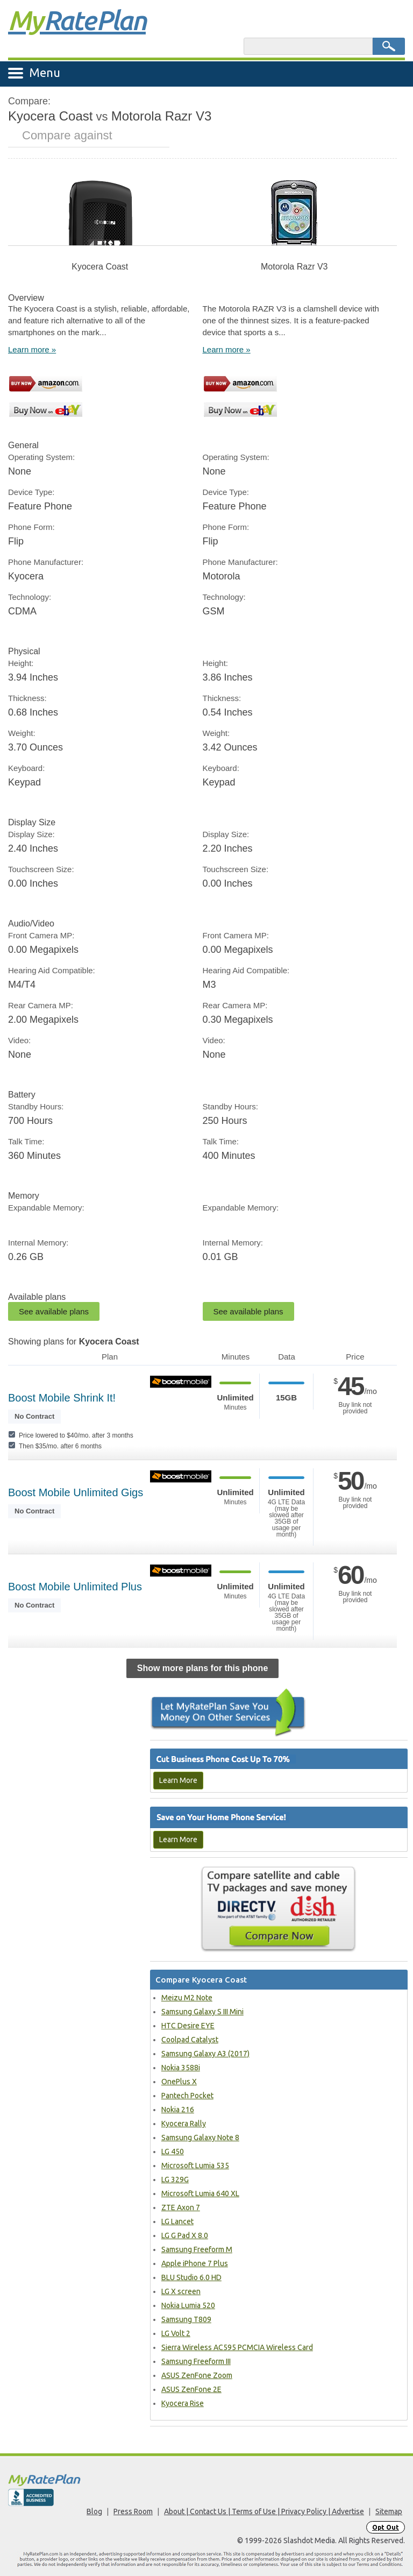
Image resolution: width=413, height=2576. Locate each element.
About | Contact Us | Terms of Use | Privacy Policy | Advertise (264, 2511)
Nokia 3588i (180, 2067)
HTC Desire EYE (188, 2025)
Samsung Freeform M (196, 2249)
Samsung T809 (186, 2319)
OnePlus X (179, 2081)
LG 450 (172, 2151)
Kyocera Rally (183, 2123)
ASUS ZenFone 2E (191, 2389)
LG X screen (181, 2291)
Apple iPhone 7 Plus (194, 2263)
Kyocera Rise (182, 2403)
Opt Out (385, 2527)
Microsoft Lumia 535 (195, 2165)
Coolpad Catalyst (189, 2039)
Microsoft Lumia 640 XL (200, 2193)
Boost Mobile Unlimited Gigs (75, 1492)
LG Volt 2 (175, 2333)
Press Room (133, 2511)
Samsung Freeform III (196, 2361)
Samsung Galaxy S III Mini (202, 2011)
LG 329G (175, 2179)
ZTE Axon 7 (180, 2207)
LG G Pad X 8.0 (184, 2235)
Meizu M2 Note (186, 1997)
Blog (94, 2511)
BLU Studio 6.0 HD (191, 2277)
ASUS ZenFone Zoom (196, 2375)
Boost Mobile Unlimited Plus (75, 1586)
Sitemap (388, 2511)
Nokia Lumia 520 (188, 2305)
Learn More (178, 1780)
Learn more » (32, 349)
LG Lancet (177, 2221)
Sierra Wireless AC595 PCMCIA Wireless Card (237, 2347)
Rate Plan (77, 20)
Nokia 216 (177, 2109)
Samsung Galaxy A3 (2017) (205, 2053)
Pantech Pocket (187, 2095)
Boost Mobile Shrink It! (62, 1397)
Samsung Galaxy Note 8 (200, 2137)
